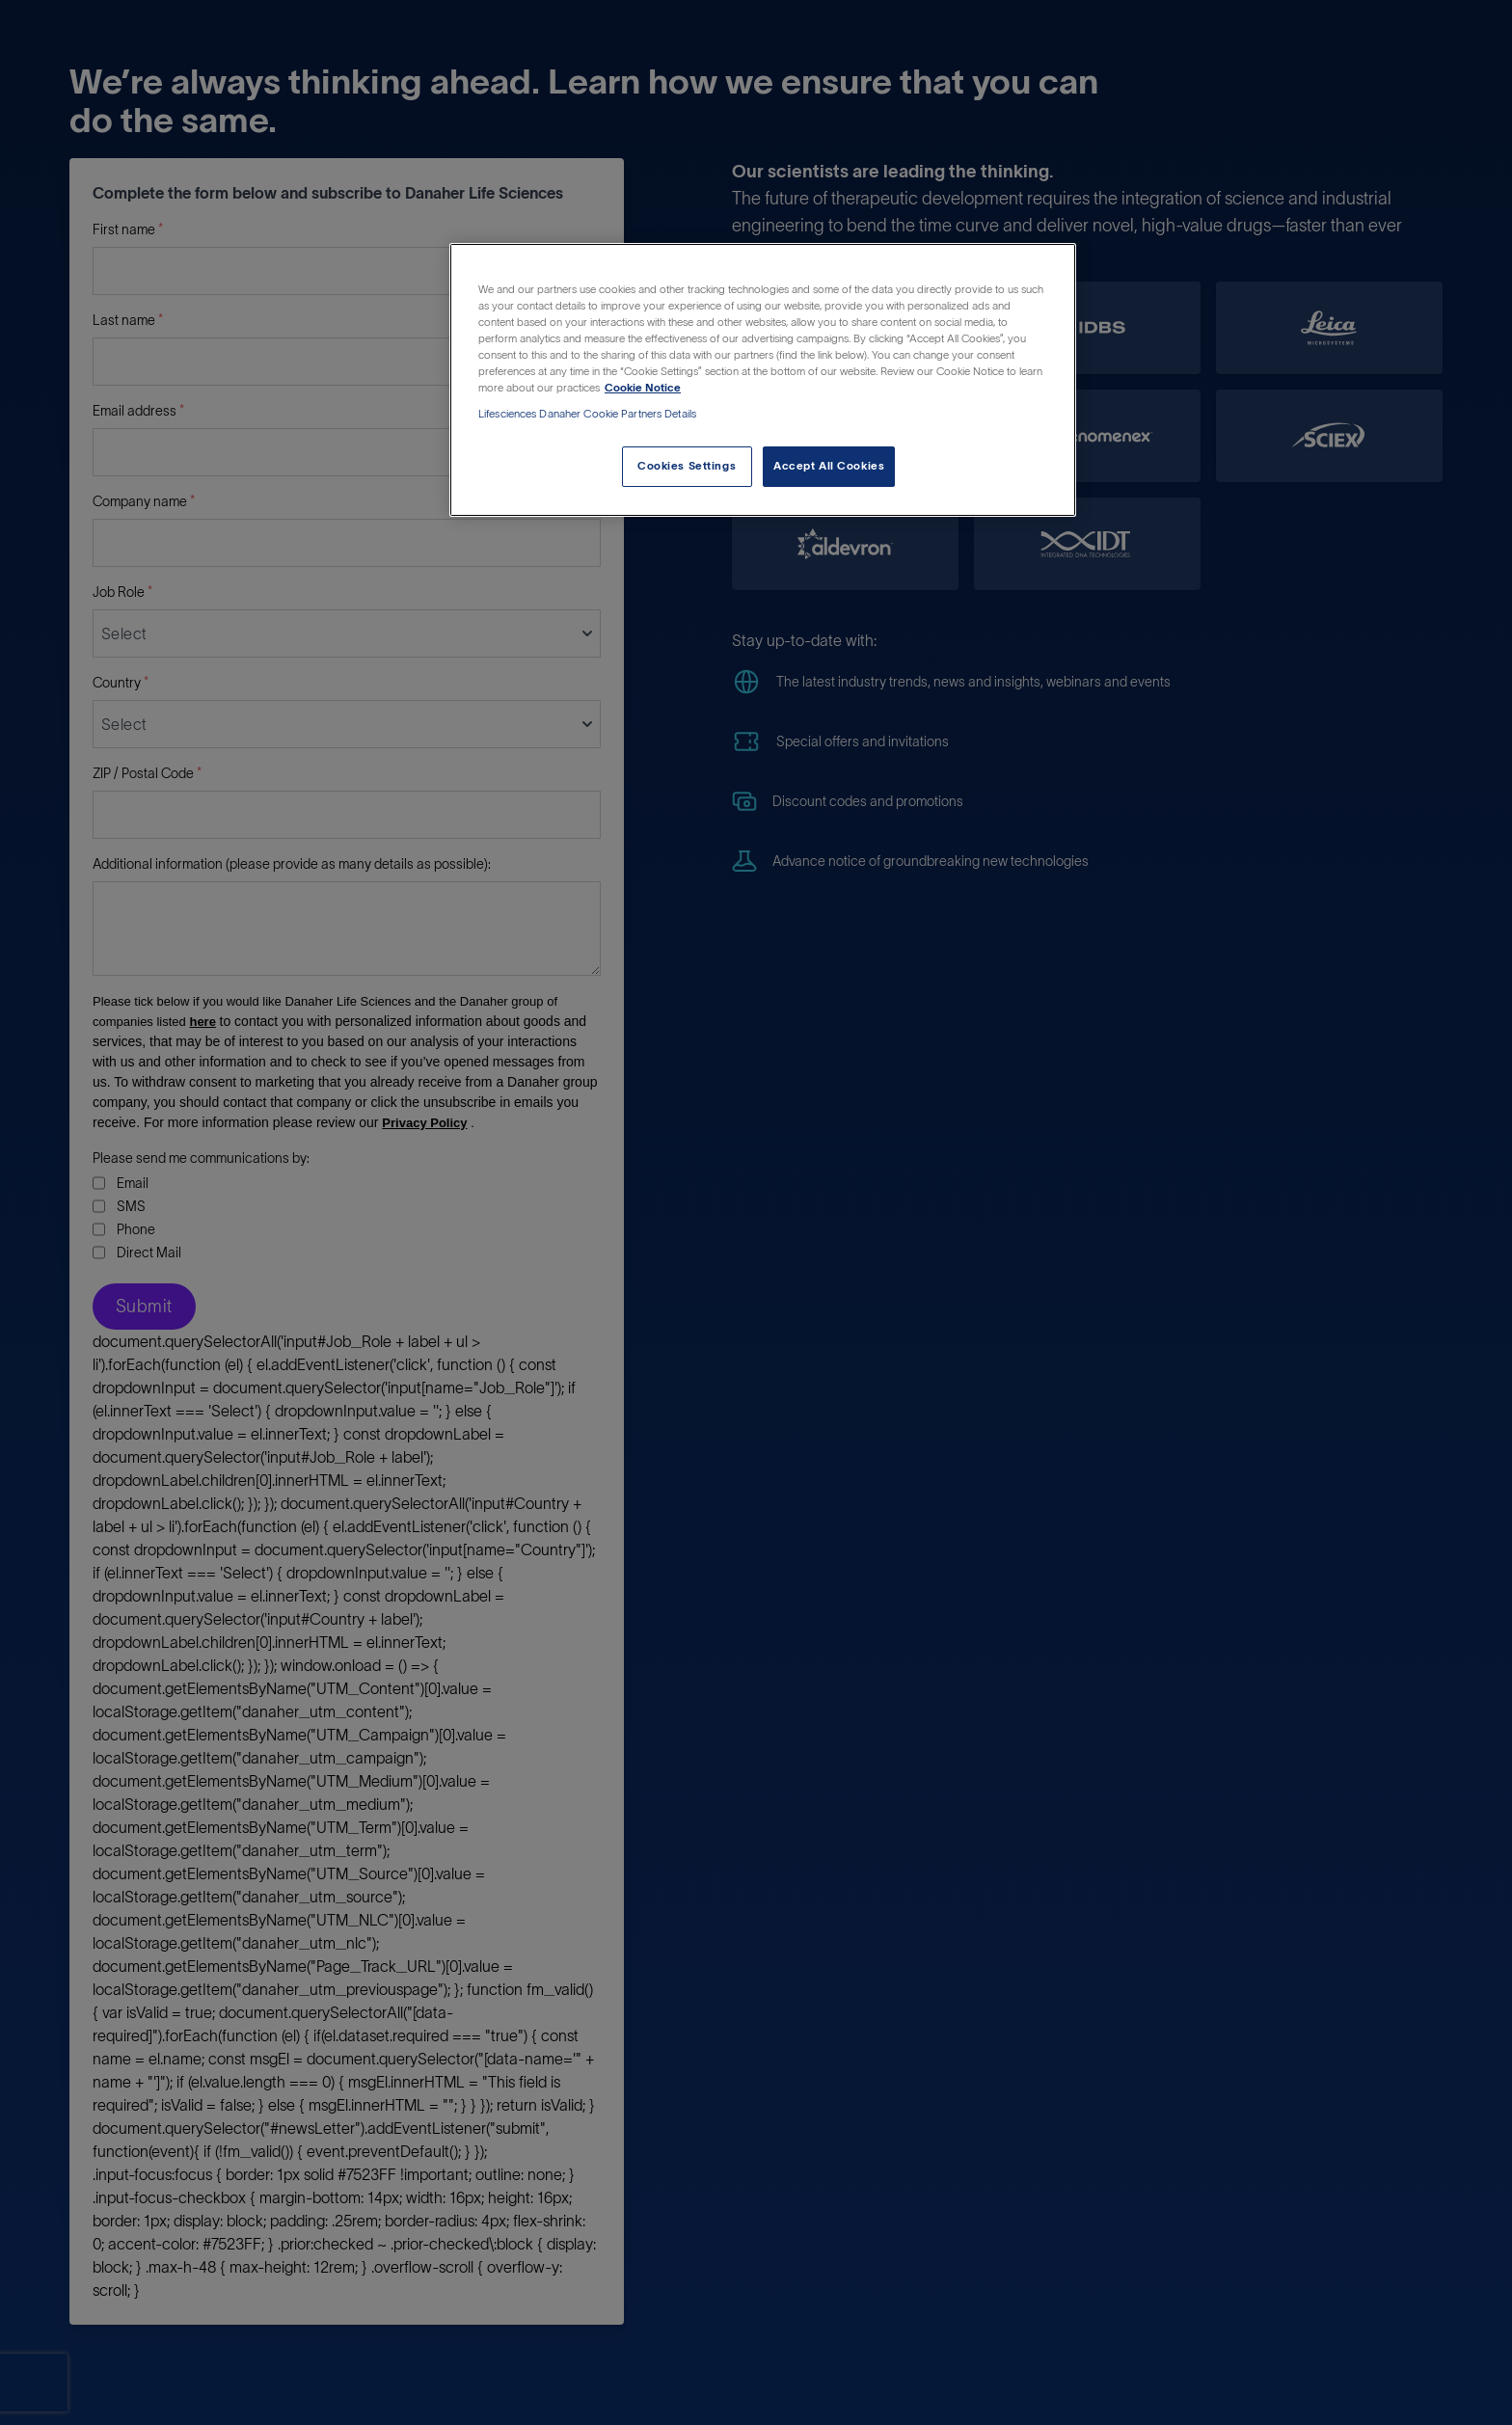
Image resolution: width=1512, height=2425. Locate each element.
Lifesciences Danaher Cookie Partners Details (587, 413)
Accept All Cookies (828, 466)
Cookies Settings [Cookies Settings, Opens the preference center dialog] (686, 466)
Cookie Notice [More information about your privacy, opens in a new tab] (643, 387)
